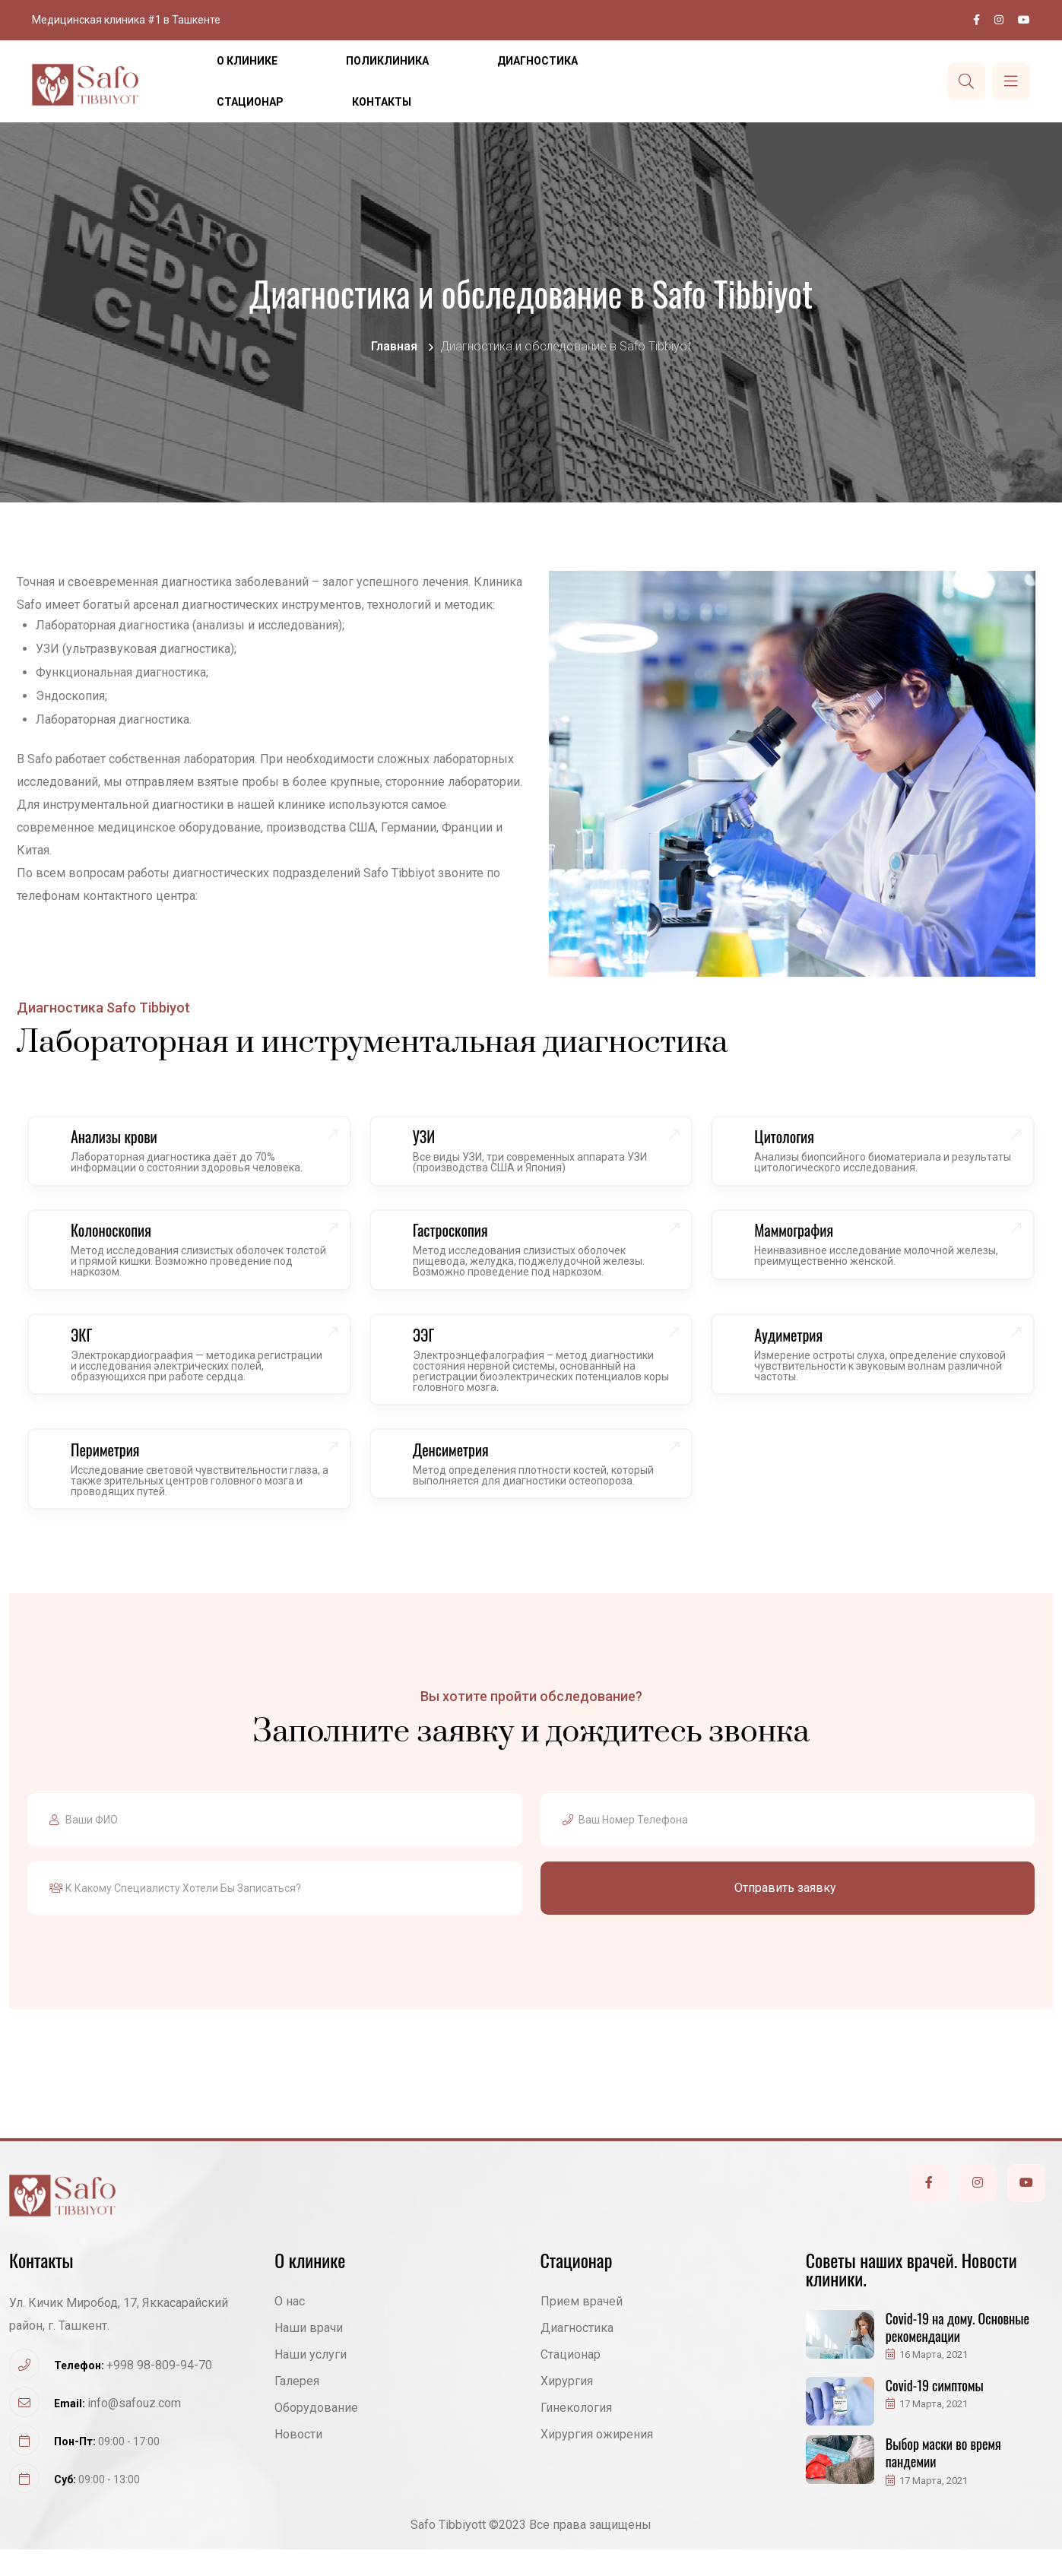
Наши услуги (310, 2381)
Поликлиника (387, 61)
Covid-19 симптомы (935, 2412)
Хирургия (567, 2407)
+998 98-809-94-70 (159, 2391)
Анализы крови (121, 1140)
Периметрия (112, 1473)
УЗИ (431, 1140)
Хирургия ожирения (597, 2461)
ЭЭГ (431, 1351)
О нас (289, 2328)
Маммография (801, 1240)
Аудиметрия (796, 1351)
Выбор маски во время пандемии (943, 2479)
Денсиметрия (458, 1473)
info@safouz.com (134, 2429)
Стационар (250, 102)
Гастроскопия (458, 1240)
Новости (298, 2461)
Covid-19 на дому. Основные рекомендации (957, 2353)
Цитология (792, 1140)
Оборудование (316, 2434)
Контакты (381, 102)
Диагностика (537, 61)
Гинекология (576, 2434)
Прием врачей (582, 2328)
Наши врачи (308, 2354)
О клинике (247, 61)
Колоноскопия (118, 1240)
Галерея (296, 2407)
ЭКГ (89, 1351)
